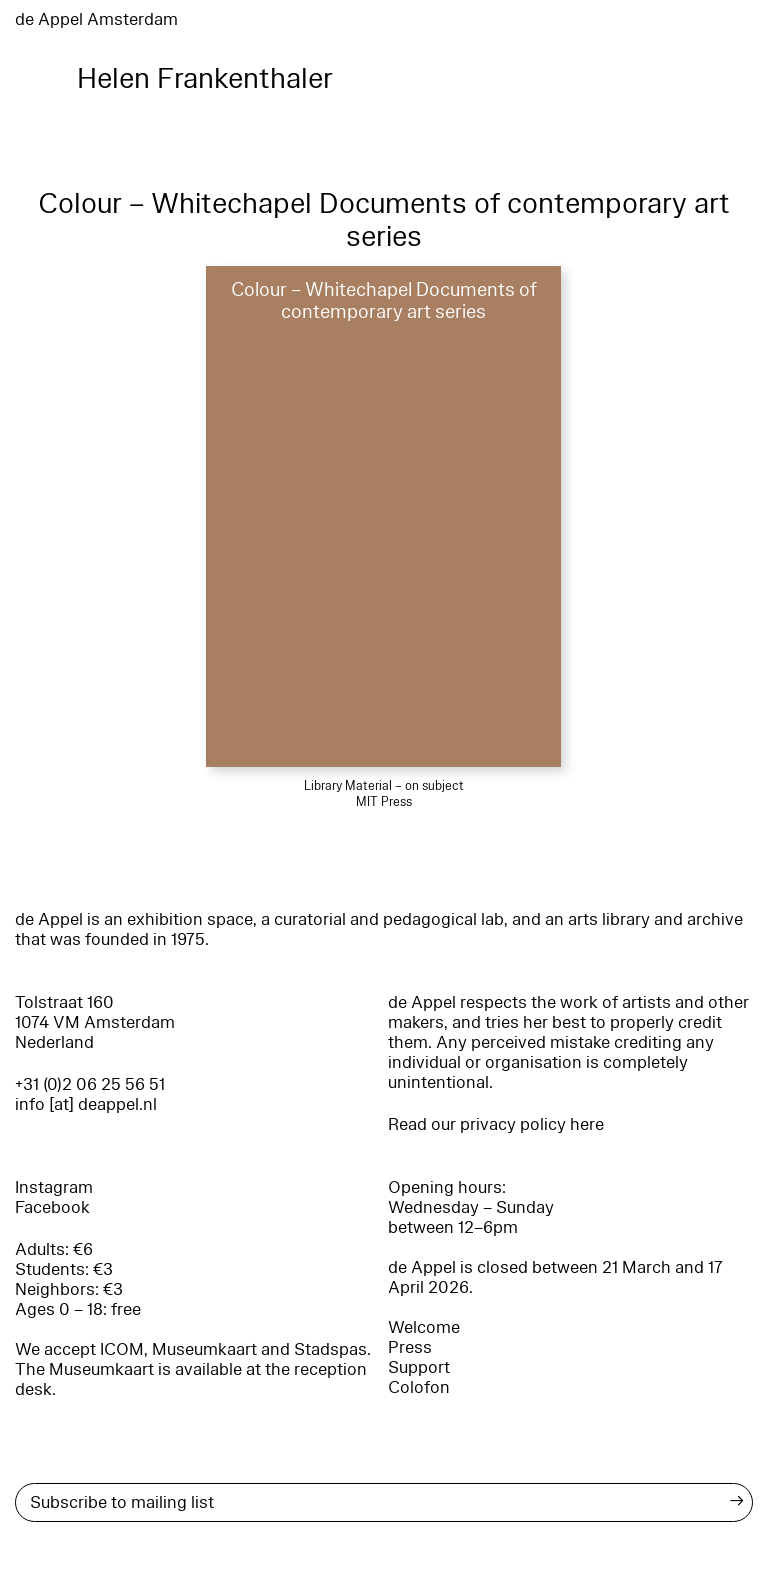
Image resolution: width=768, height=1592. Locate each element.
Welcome (424, 1327)
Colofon (419, 1387)
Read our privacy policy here (496, 1124)
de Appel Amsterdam (96, 19)
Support (419, 1367)
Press (410, 1347)
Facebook (52, 1207)
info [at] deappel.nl (86, 1104)
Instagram (54, 1187)
